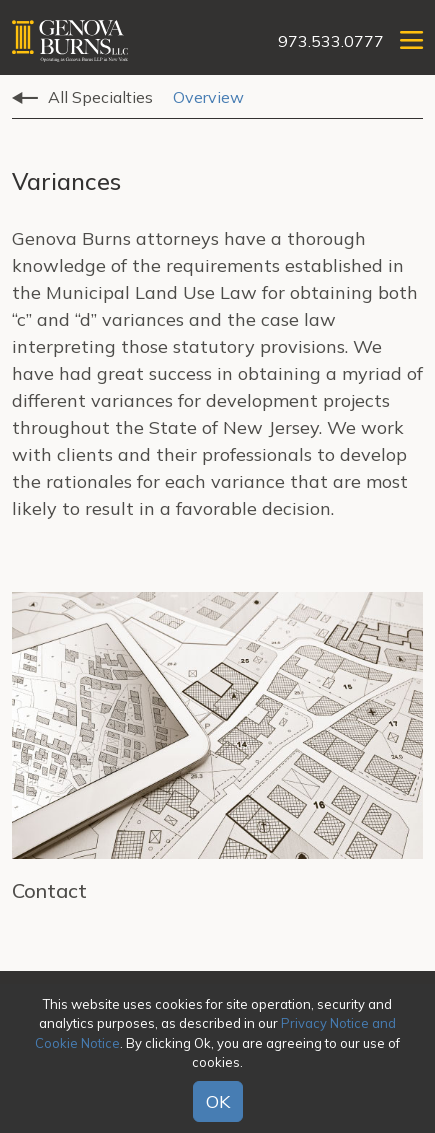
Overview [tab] (208, 97)
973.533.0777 (331, 41)
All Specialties (100, 97)
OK (218, 1101)
